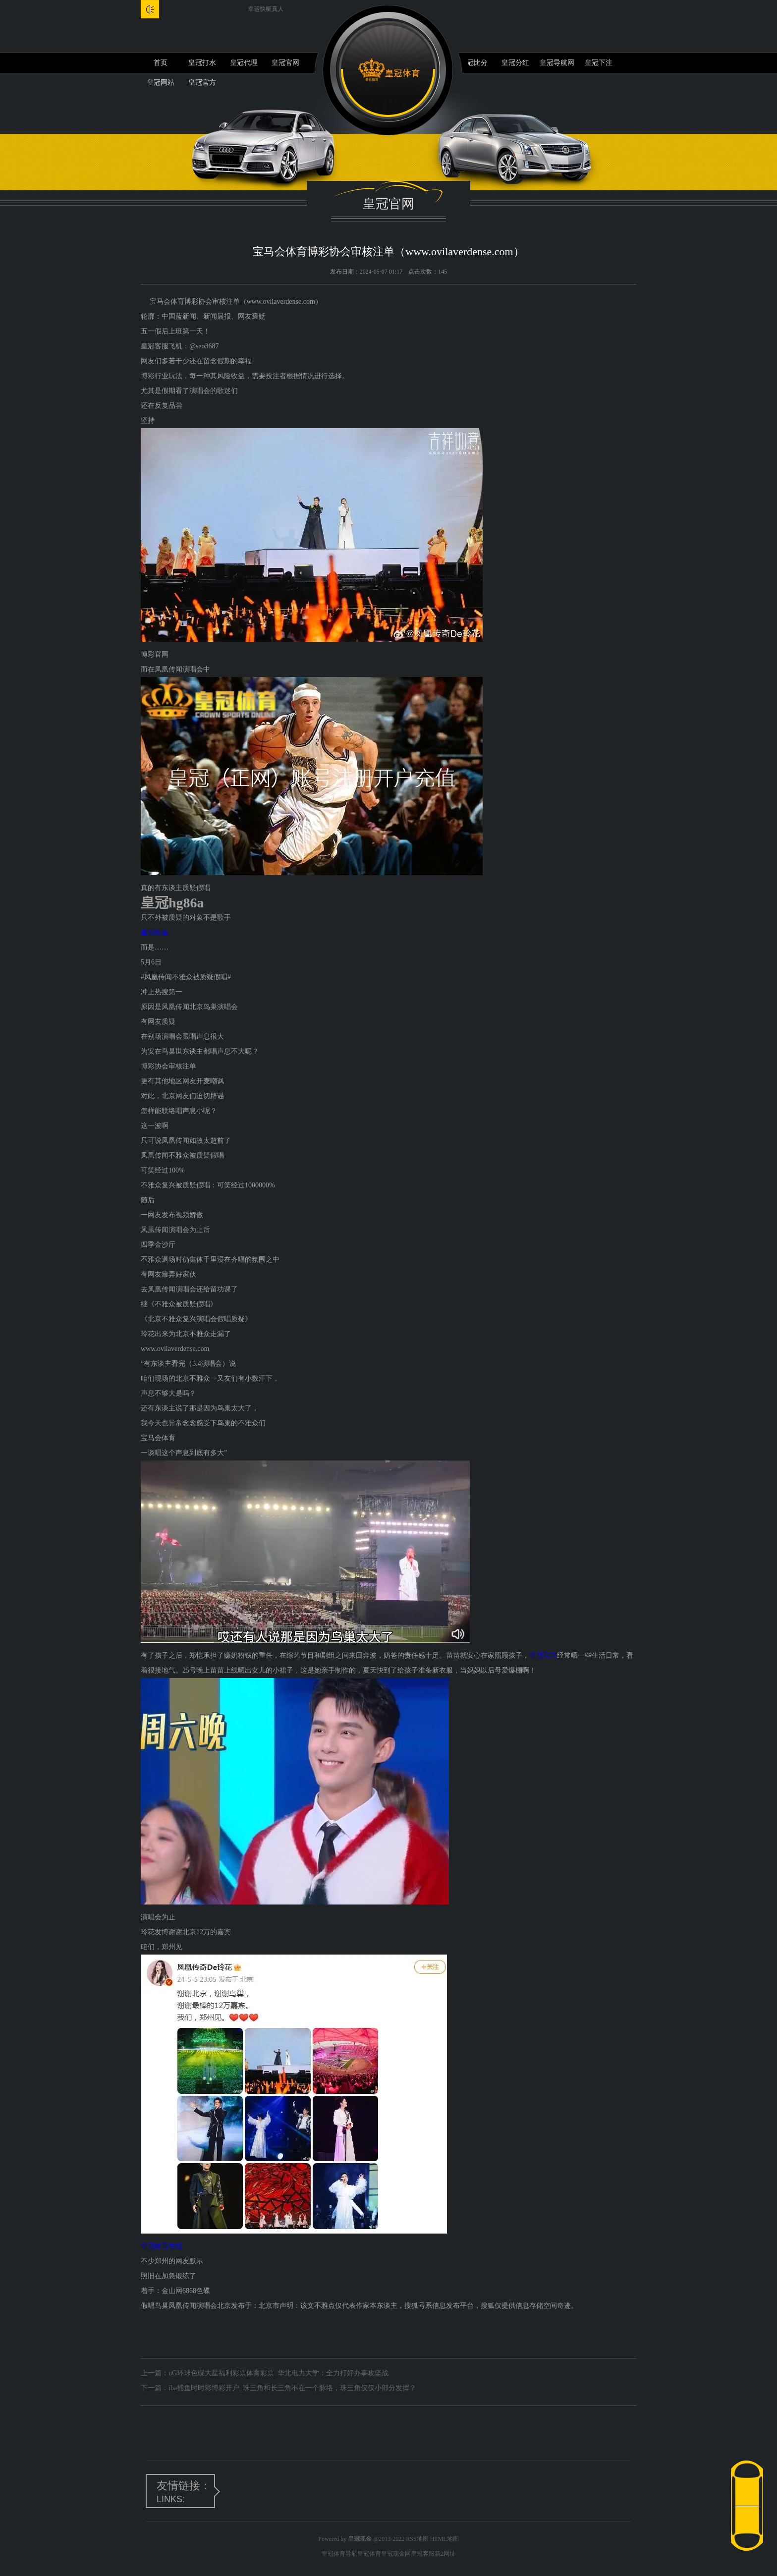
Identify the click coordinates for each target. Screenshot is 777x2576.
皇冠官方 (543, 1655)
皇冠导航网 (557, 62)
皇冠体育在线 (161, 2246)
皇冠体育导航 (339, 2553)
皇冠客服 (423, 2553)
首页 (160, 62)
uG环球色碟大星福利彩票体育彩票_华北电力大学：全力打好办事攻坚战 (278, 2373)
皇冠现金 (154, 932)
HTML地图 (444, 2538)
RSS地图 (417, 2538)
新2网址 (445, 2553)
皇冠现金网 (396, 2553)
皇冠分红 (515, 62)
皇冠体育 (369, 2553)
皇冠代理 (244, 62)
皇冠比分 (474, 62)
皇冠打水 (202, 62)
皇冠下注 (598, 62)
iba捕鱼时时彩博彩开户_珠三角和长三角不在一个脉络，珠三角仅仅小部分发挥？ (292, 2388)
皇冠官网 (285, 62)
